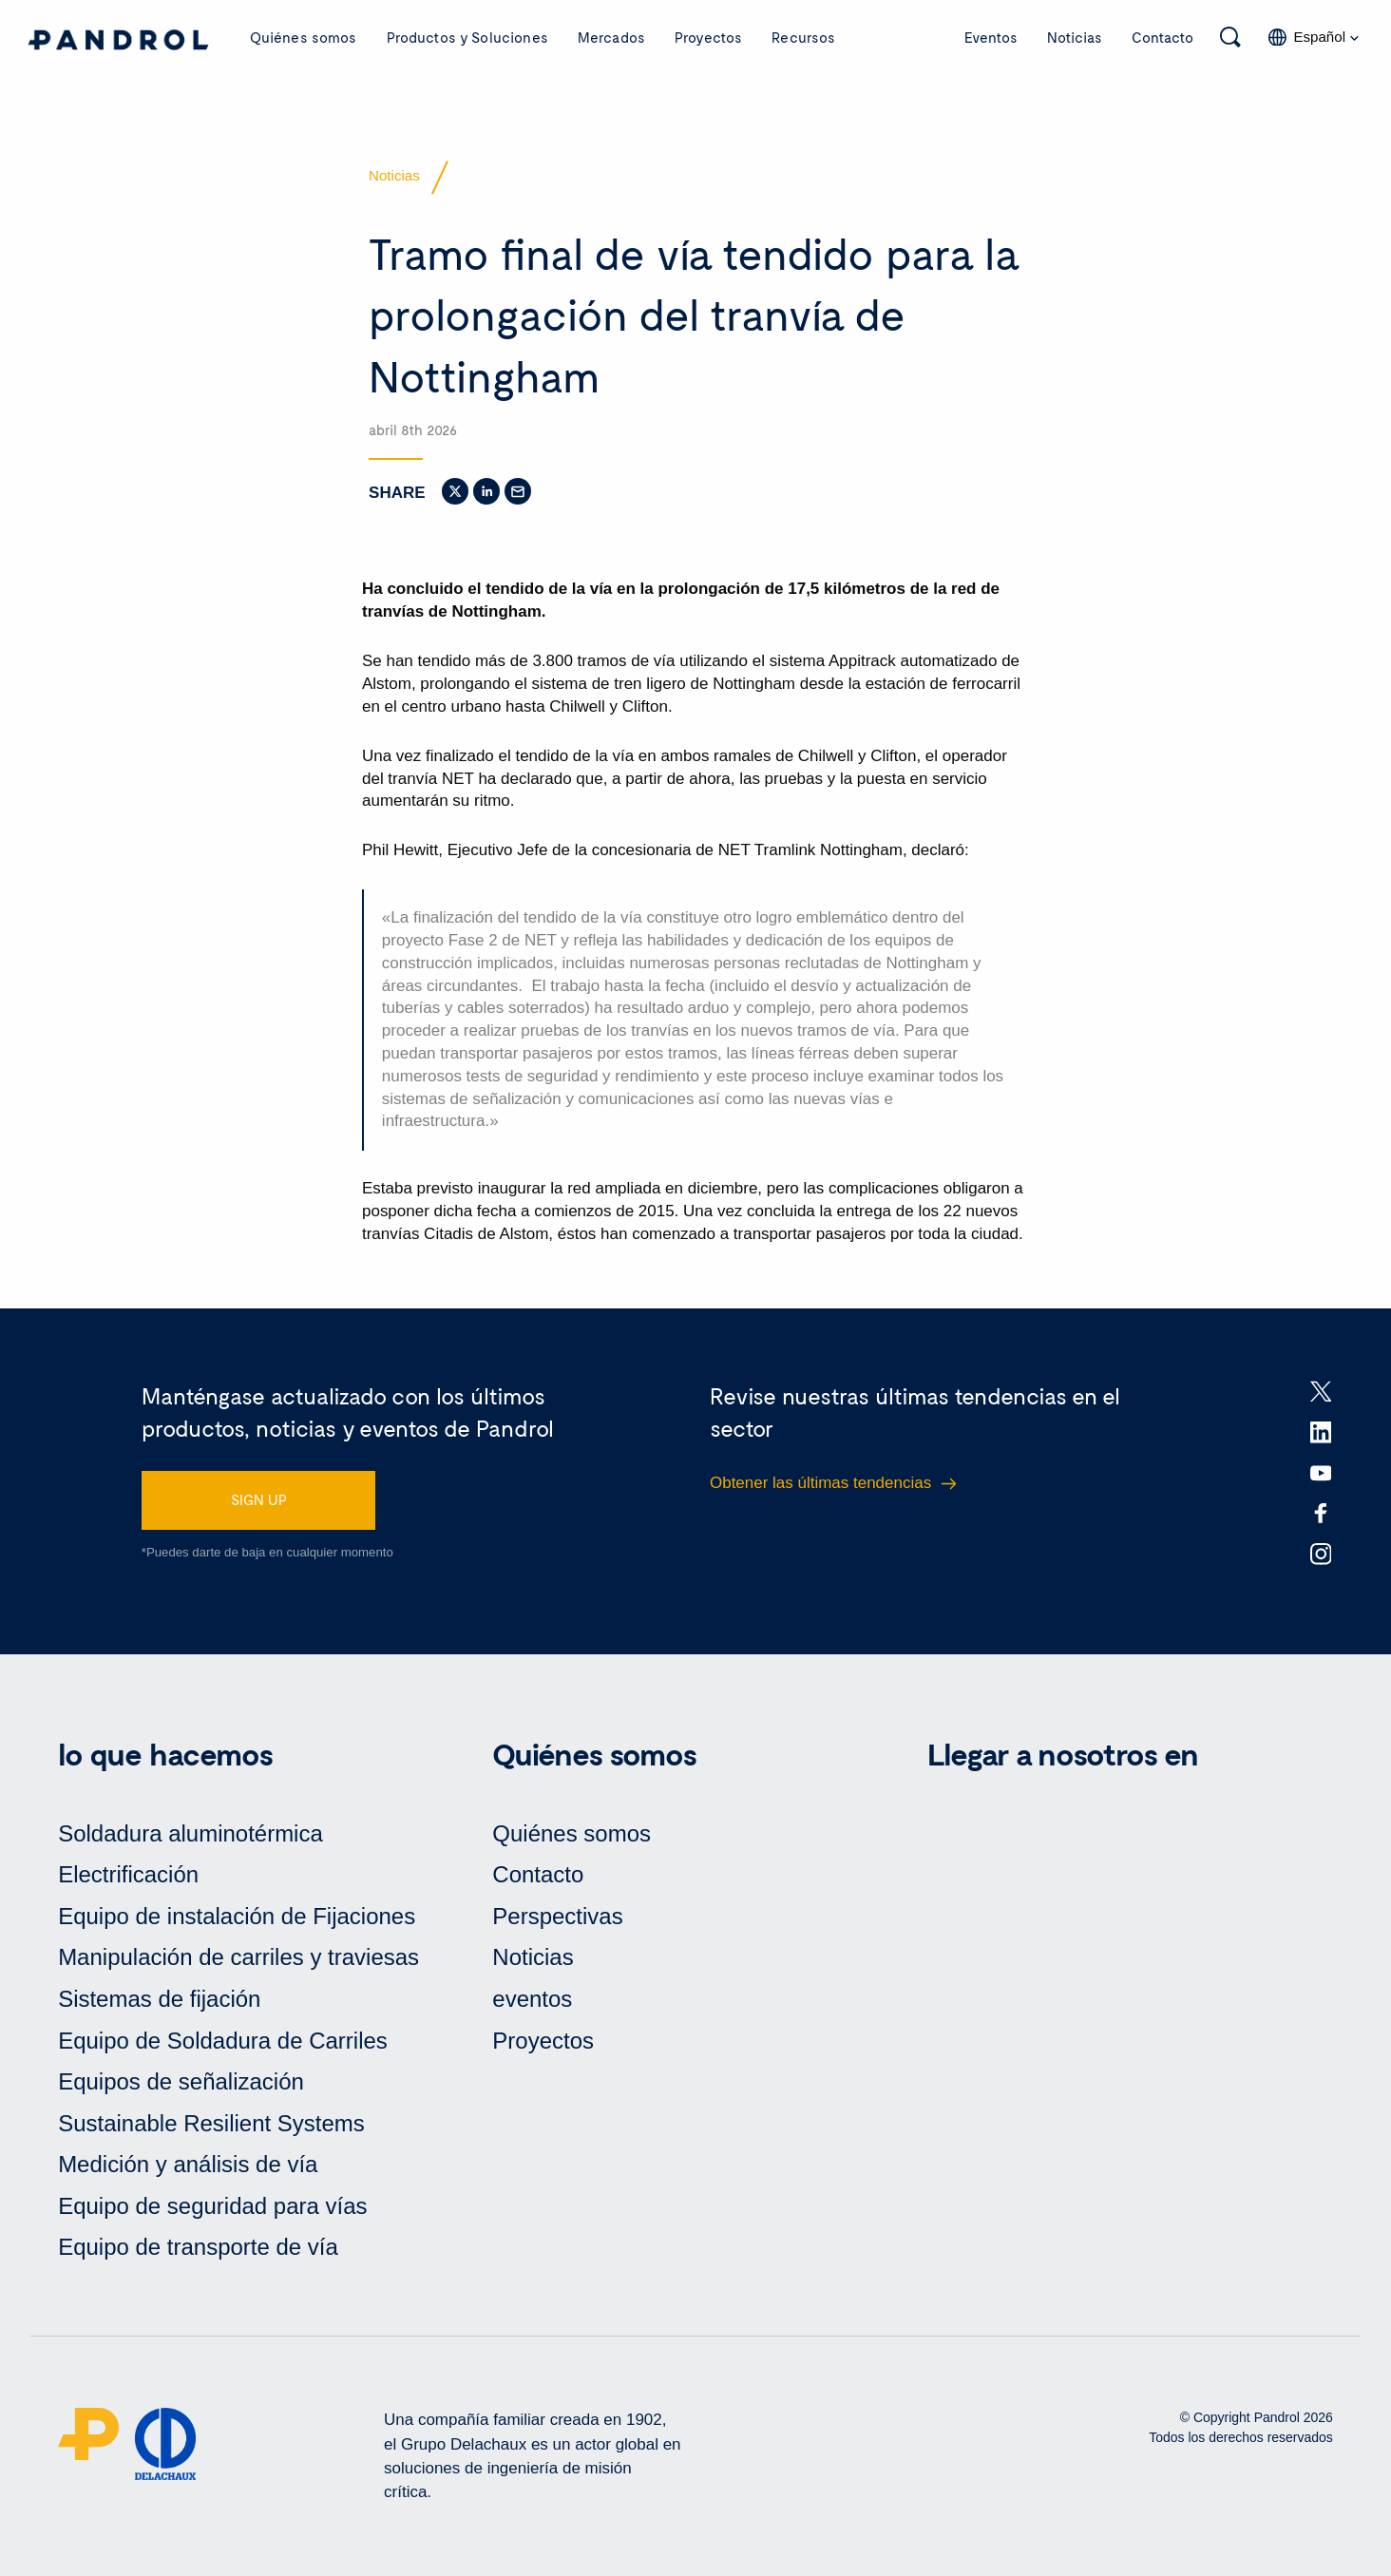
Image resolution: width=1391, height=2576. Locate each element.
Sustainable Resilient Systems (211, 2123)
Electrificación (128, 1874)
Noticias (1074, 37)
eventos (532, 1999)
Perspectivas (557, 1916)
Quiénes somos (303, 37)
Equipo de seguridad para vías (212, 2206)
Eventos (991, 37)
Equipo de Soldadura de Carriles (223, 2040)
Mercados (611, 37)
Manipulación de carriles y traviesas (238, 1957)
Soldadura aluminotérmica (190, 1833)
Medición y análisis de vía (187, 2164)
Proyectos (708, 37)
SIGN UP (259, 1499)
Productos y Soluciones (467, 37)
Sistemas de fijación (159, 1999)
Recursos (803, 37)
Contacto (1162, 37)
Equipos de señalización (181, 2081)
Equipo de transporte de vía (198, 2247)
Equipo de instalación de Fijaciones (236, 1916)
